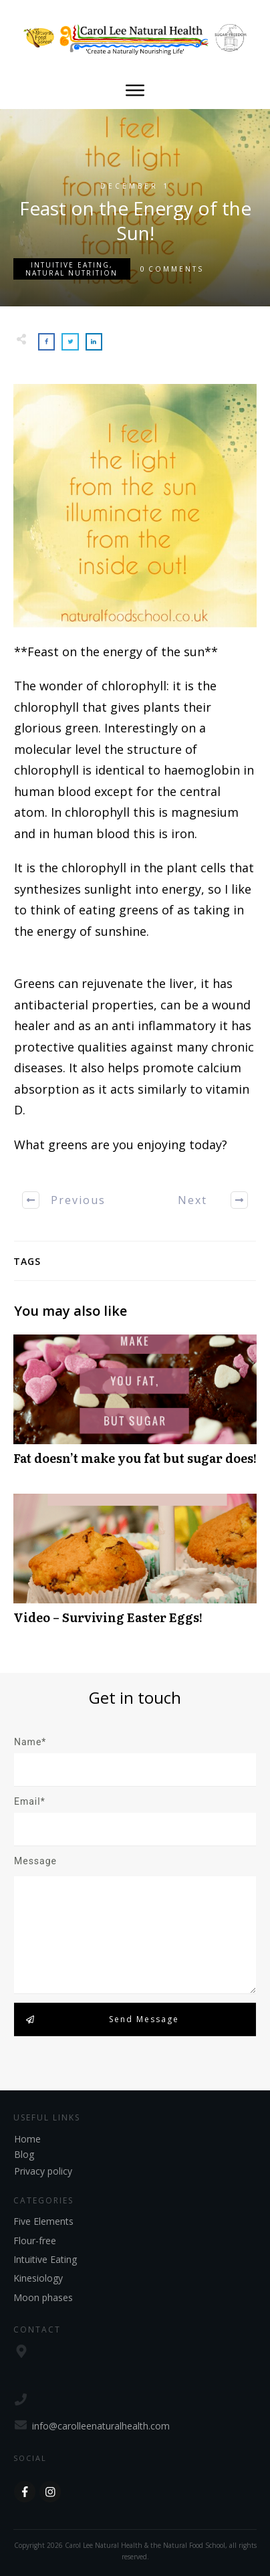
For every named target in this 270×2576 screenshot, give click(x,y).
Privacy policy (43, 2171)
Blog (24, 2154)
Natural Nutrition (71, 273)
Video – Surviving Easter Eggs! (135, 1566)
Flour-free (34, 2240)
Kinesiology (38, 2278)
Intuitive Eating (70, 265)
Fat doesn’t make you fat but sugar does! (135, 1407)
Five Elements (43, 2221)
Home (27, 2139)
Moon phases (43, 2297)
